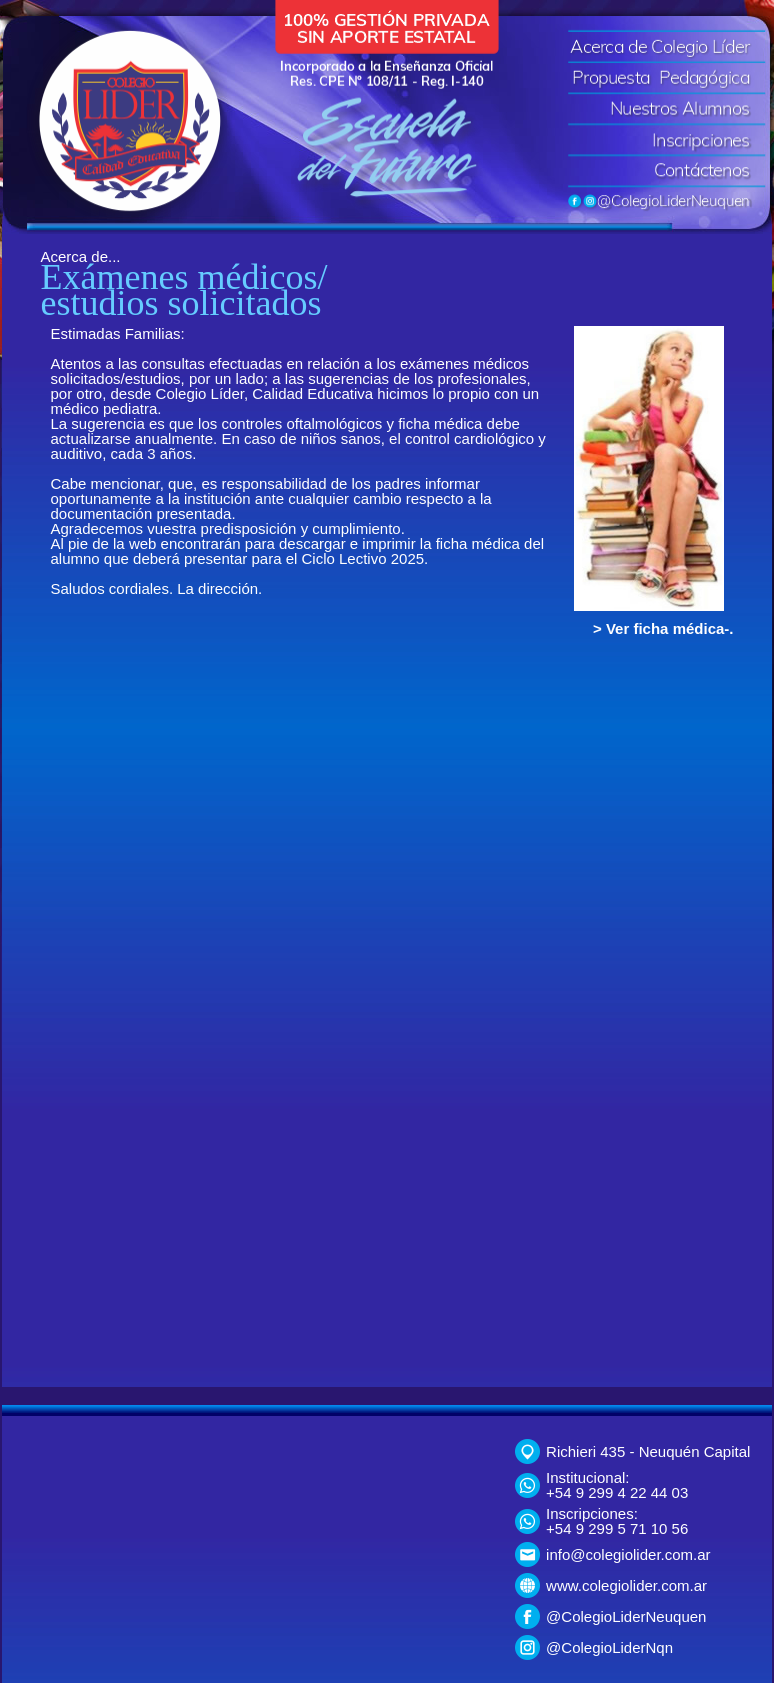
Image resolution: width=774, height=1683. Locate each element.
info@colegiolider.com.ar (628, 1554)
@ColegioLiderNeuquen (626, 1616)
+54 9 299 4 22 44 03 (617, 1492)
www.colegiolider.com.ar (626, 1585)
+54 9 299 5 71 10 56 (617, 1528)
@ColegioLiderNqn (609, 1647)
